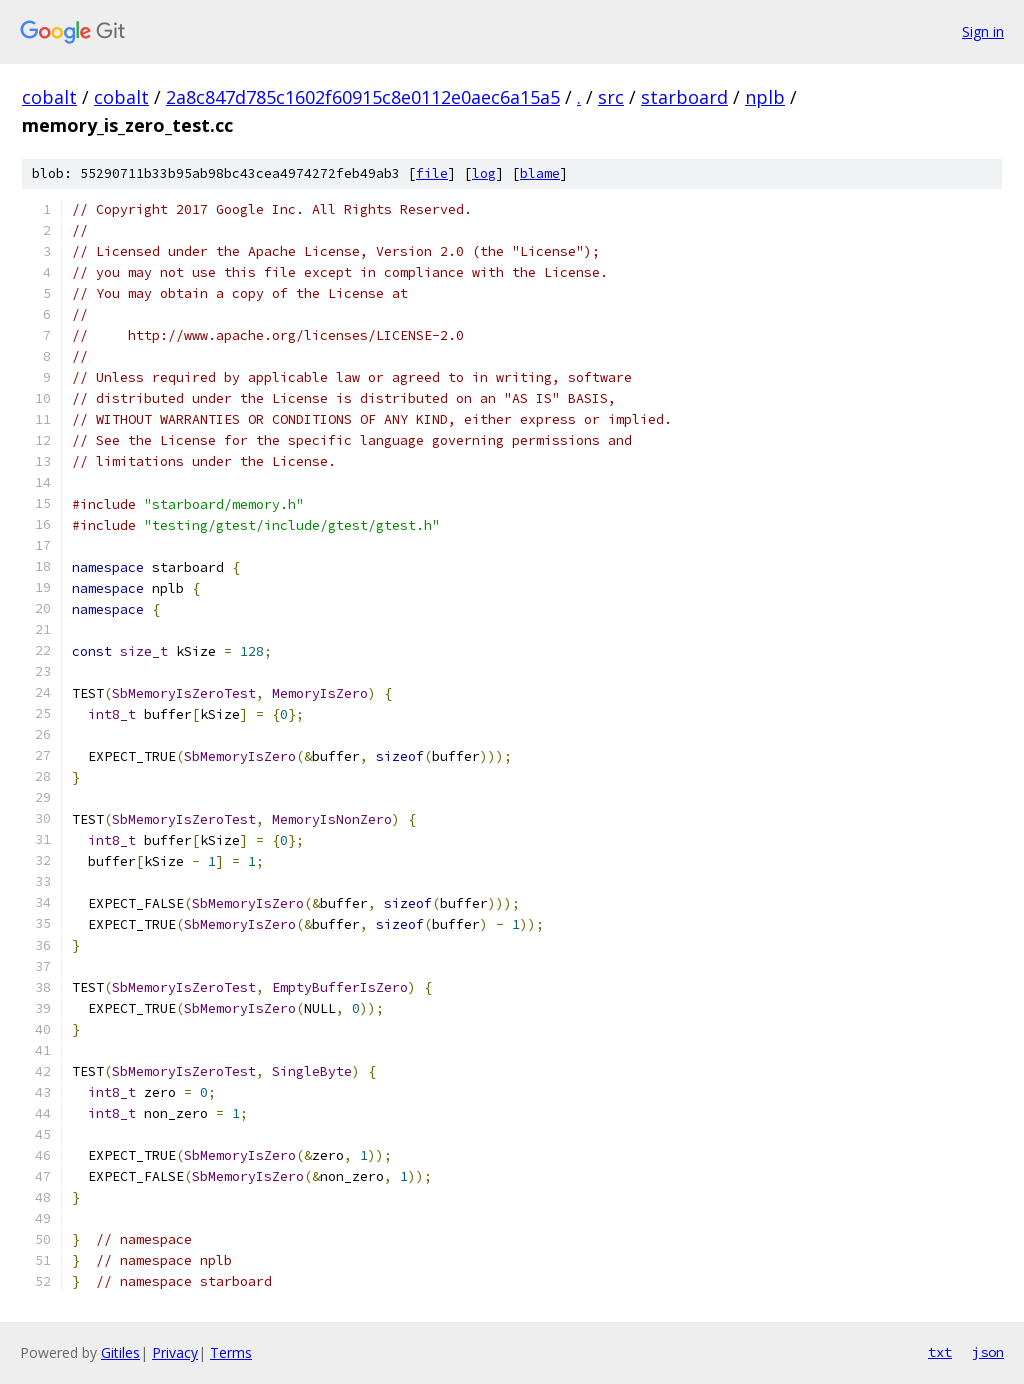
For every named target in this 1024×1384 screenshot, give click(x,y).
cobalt (49, 97)
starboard (684, 97)
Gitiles (120, 1352)
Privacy (175, 1352)
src (611, 97)
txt (940, 1352)
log (484, 173)
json (988, 1352)
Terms (231, 1352)
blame (540, 173)
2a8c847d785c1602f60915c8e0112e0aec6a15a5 (363, 97)
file (432, 173)
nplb (765, 97)
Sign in (983, 31)
